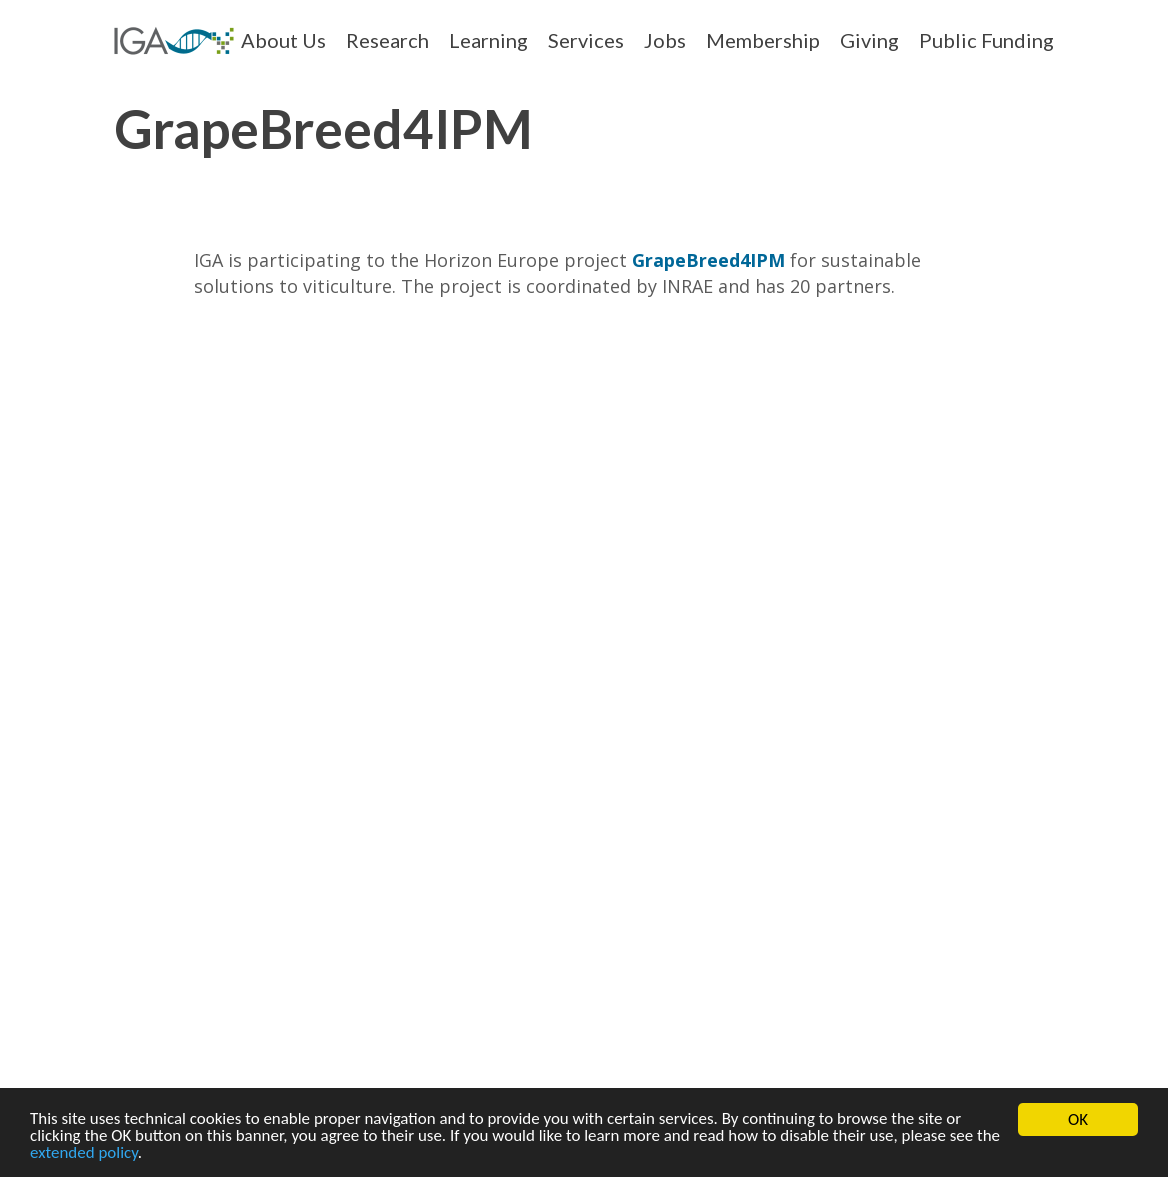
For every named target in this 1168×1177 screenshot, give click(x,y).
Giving (869, 40)
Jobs (665, 40)
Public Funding (986, 40)
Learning (488, 40)
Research (387, 40)
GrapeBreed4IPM (708, 260)
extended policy (84, 1156)
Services (586, 40)
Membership (763, 40)
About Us (283, 40)
